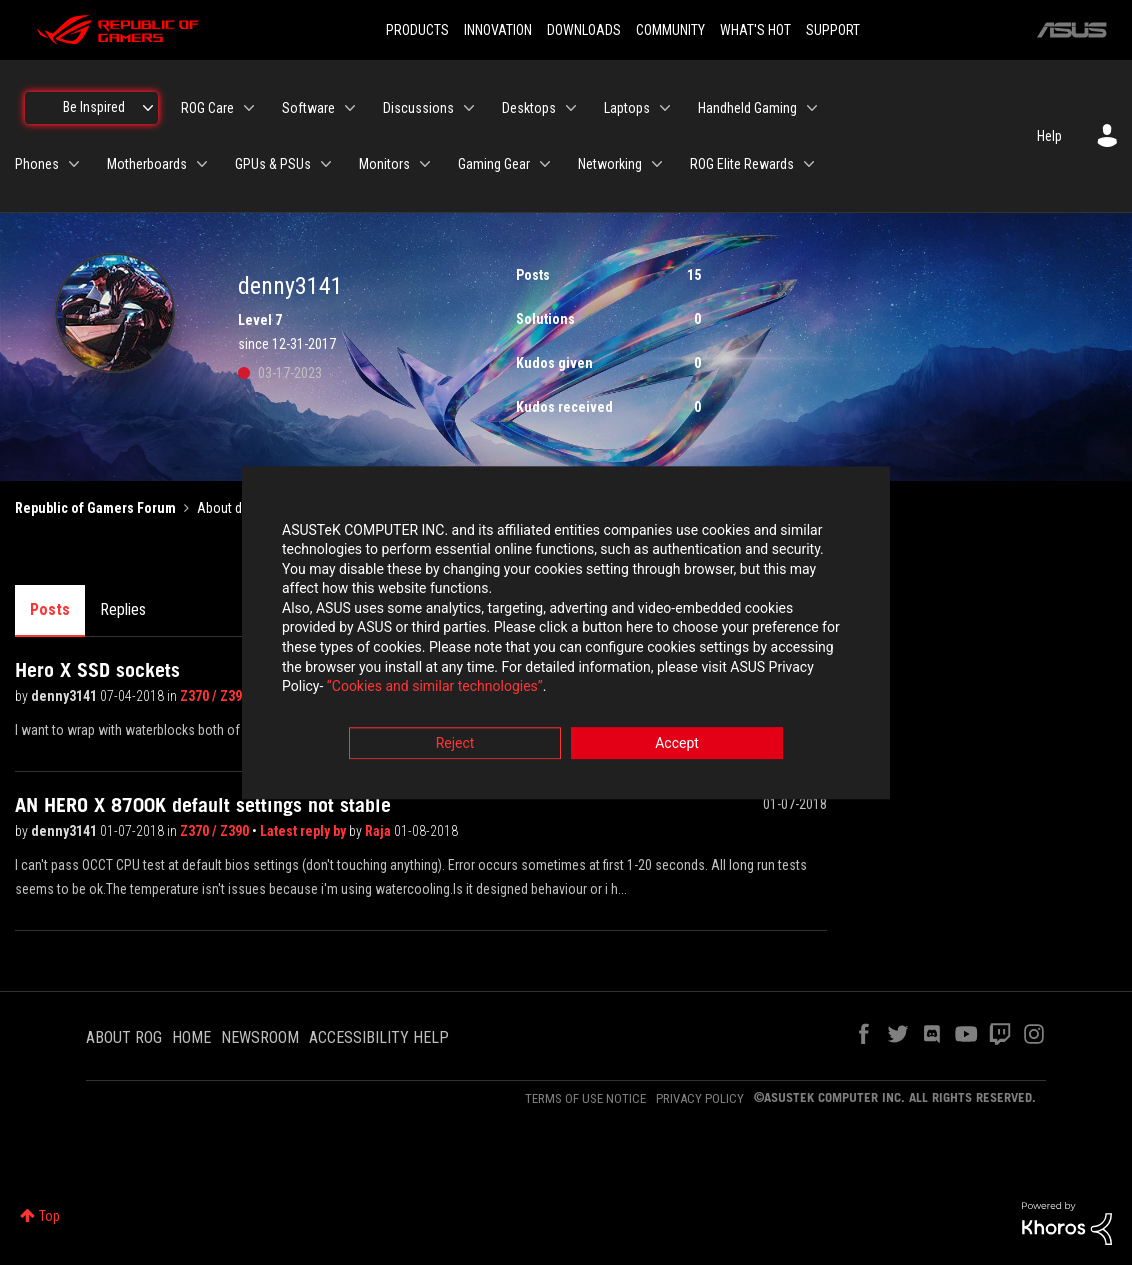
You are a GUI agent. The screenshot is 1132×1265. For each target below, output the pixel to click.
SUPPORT (833, 30)
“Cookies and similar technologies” (435, 687)
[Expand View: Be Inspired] (148, 108)
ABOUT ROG (124, 1037)
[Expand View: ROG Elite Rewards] (809, 164)
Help (1049, 136)
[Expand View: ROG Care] (249, 108)
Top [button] (49, 1216)
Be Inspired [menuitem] (94, 107)
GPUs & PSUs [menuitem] (273, 164)
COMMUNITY (670, 30)
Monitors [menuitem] (384, 164)
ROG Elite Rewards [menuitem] (742, 164)
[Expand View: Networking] (657, 164)
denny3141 (65, 696)
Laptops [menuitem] (627, 108)
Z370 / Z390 (214, 696)
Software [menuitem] (308, 108)
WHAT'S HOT (755, 30)
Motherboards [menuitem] (147, 164)
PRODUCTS (417, 30)
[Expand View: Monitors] (425, 164)
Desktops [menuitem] (529, 108)
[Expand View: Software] (350, 108)
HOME (191, 1037)
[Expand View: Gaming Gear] (545, 164)
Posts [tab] (50, 609)
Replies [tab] (123, 609)
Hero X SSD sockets (97, 670)
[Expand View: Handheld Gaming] (812, 108)
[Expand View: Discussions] (469, 108)
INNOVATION (498, 30)
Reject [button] (455, 743)
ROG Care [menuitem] (207, 108)
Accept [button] (677, 743)
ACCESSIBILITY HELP (379, 1037)
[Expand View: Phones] (74, 164)
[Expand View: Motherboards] (202, 164)
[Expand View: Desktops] (571, 108)
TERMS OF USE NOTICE (585, 1098)
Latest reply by (304, 831)
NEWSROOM (260, 1037)
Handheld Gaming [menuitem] (747, 108)
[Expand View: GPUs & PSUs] (326, 164)
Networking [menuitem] (610, 164)
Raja (379, 831)
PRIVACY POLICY (700, 1098)
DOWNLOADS (584, 30)
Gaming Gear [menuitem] (494, 164)
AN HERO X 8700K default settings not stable (203, 805)
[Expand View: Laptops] (665, 108)
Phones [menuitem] (37, 164)
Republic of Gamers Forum (95, 508)
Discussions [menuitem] (418, 108)
